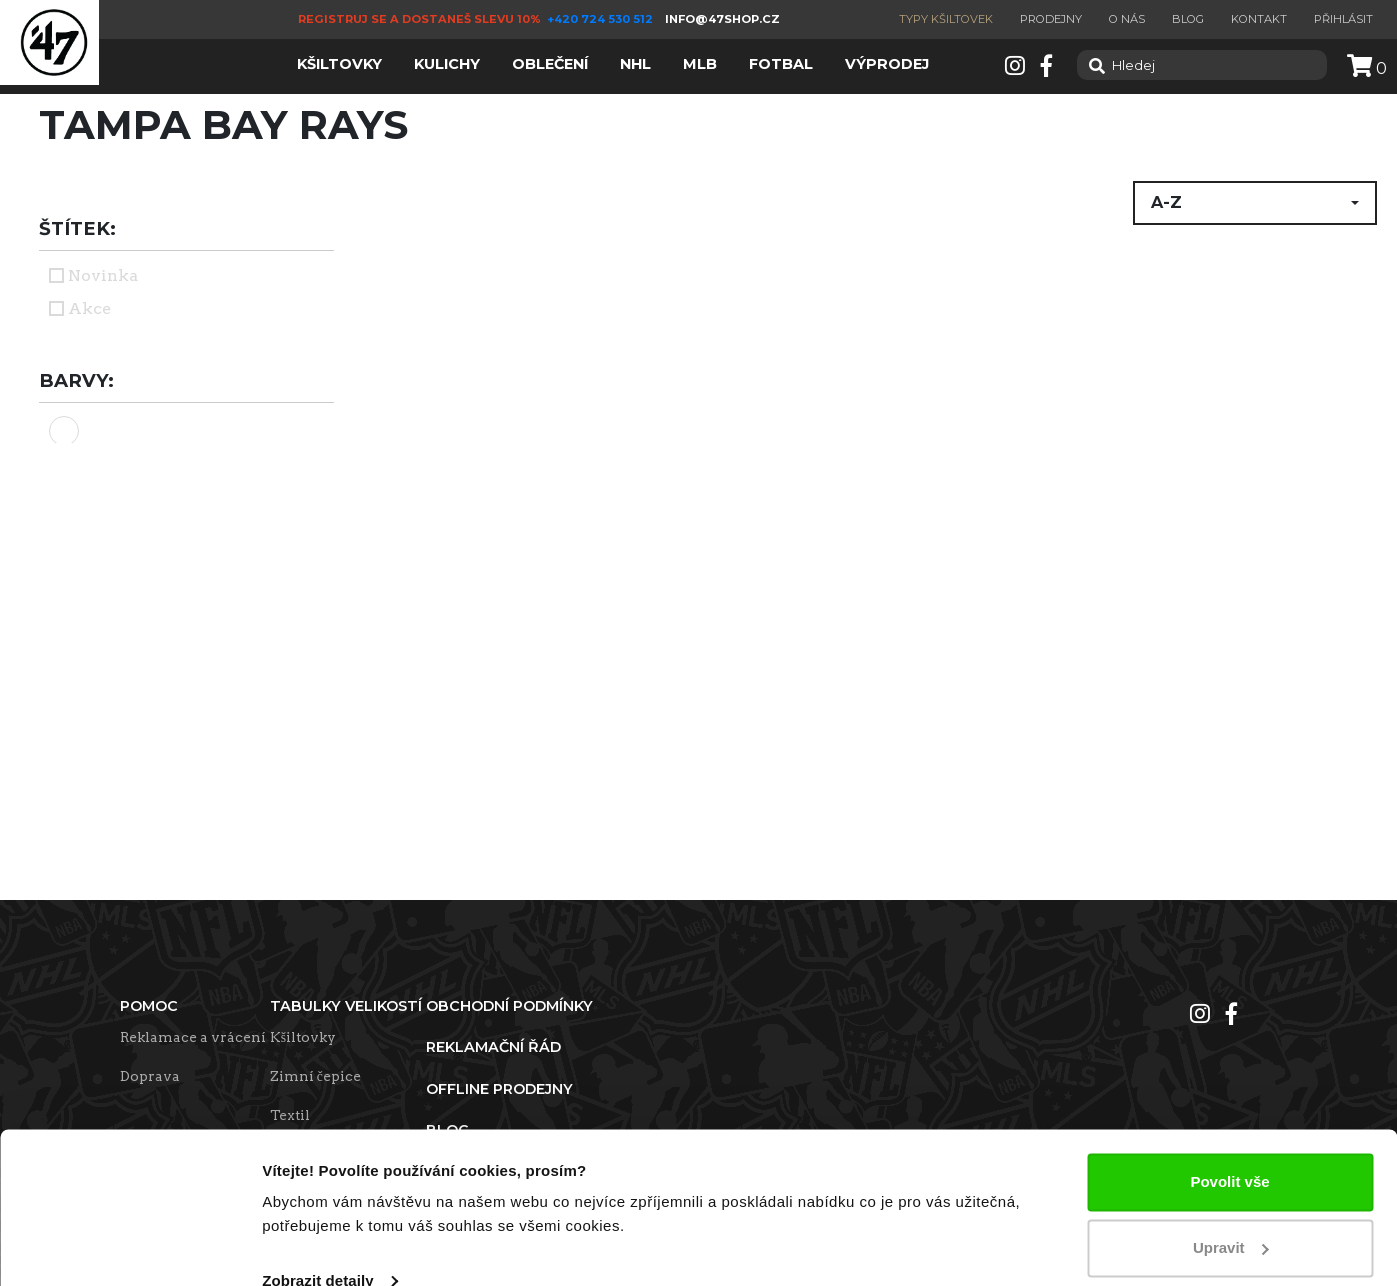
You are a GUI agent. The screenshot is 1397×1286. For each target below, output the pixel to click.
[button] (1255, 203)
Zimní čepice (315, 1076)
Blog (1188, 19)
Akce (89, 308)
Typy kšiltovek (946, 19)
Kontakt (1259, 19)
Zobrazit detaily (318, 1246)
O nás (1127, 19)
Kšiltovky (303, 1037)
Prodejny (1051, 19)
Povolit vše (1229, 1147)
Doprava (150, 1076)
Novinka (103, 275)
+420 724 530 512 (601, 19)
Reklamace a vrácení (193, 1037)
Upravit (1231, 1212)
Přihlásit (1343, 19)
